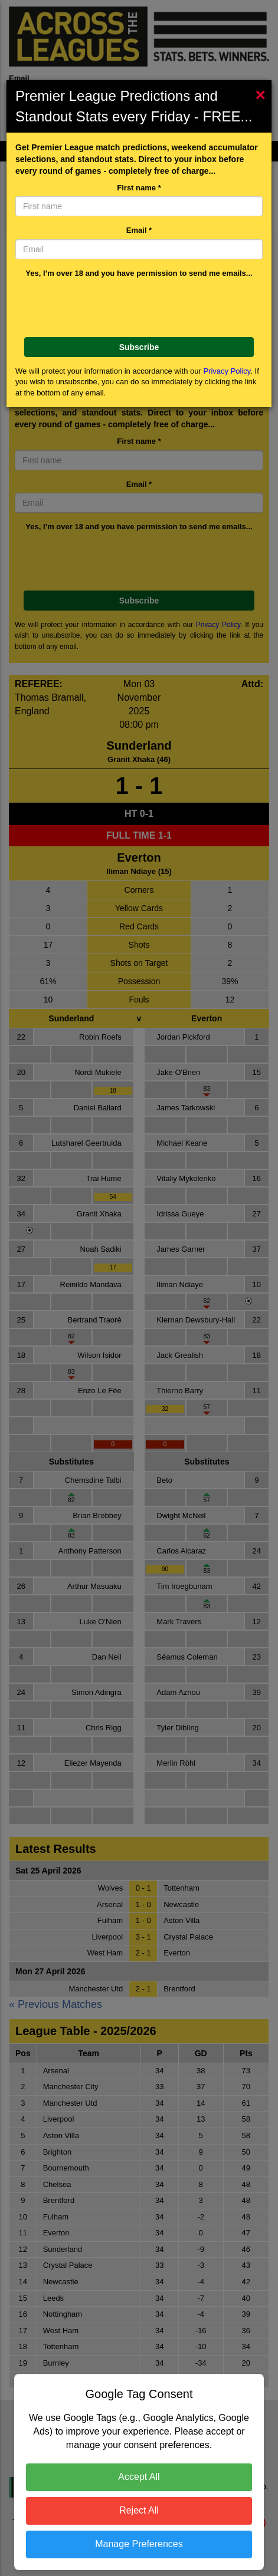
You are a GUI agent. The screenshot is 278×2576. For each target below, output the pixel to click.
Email (139, 230)
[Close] (263, 95)
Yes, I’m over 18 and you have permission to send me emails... (138, 273)
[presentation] (139, 304)
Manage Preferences (139, 2544)
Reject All (139, 2510)
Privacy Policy (226, 371)
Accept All (138, 2477)
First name (139, 187)
